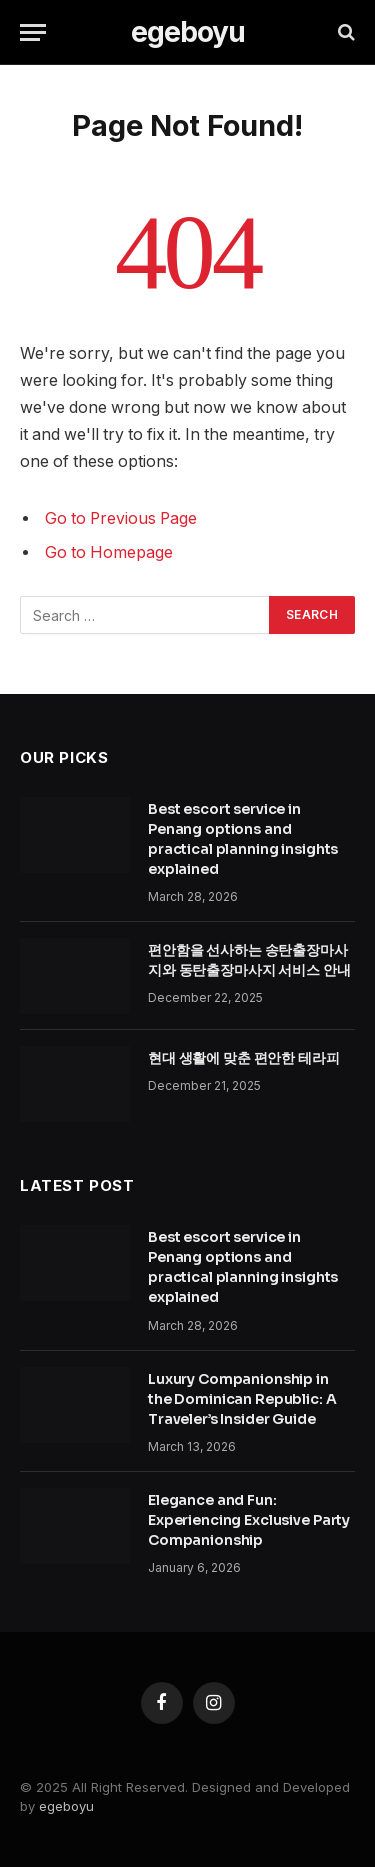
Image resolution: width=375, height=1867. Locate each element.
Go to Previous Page (121, 518)
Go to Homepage (109, 552)
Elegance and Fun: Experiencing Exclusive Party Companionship (249, 1520)
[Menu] (33, 32)
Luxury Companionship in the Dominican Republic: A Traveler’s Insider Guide (242, 1399)
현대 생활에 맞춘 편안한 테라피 (244, 1058)
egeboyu (66, 1806)
